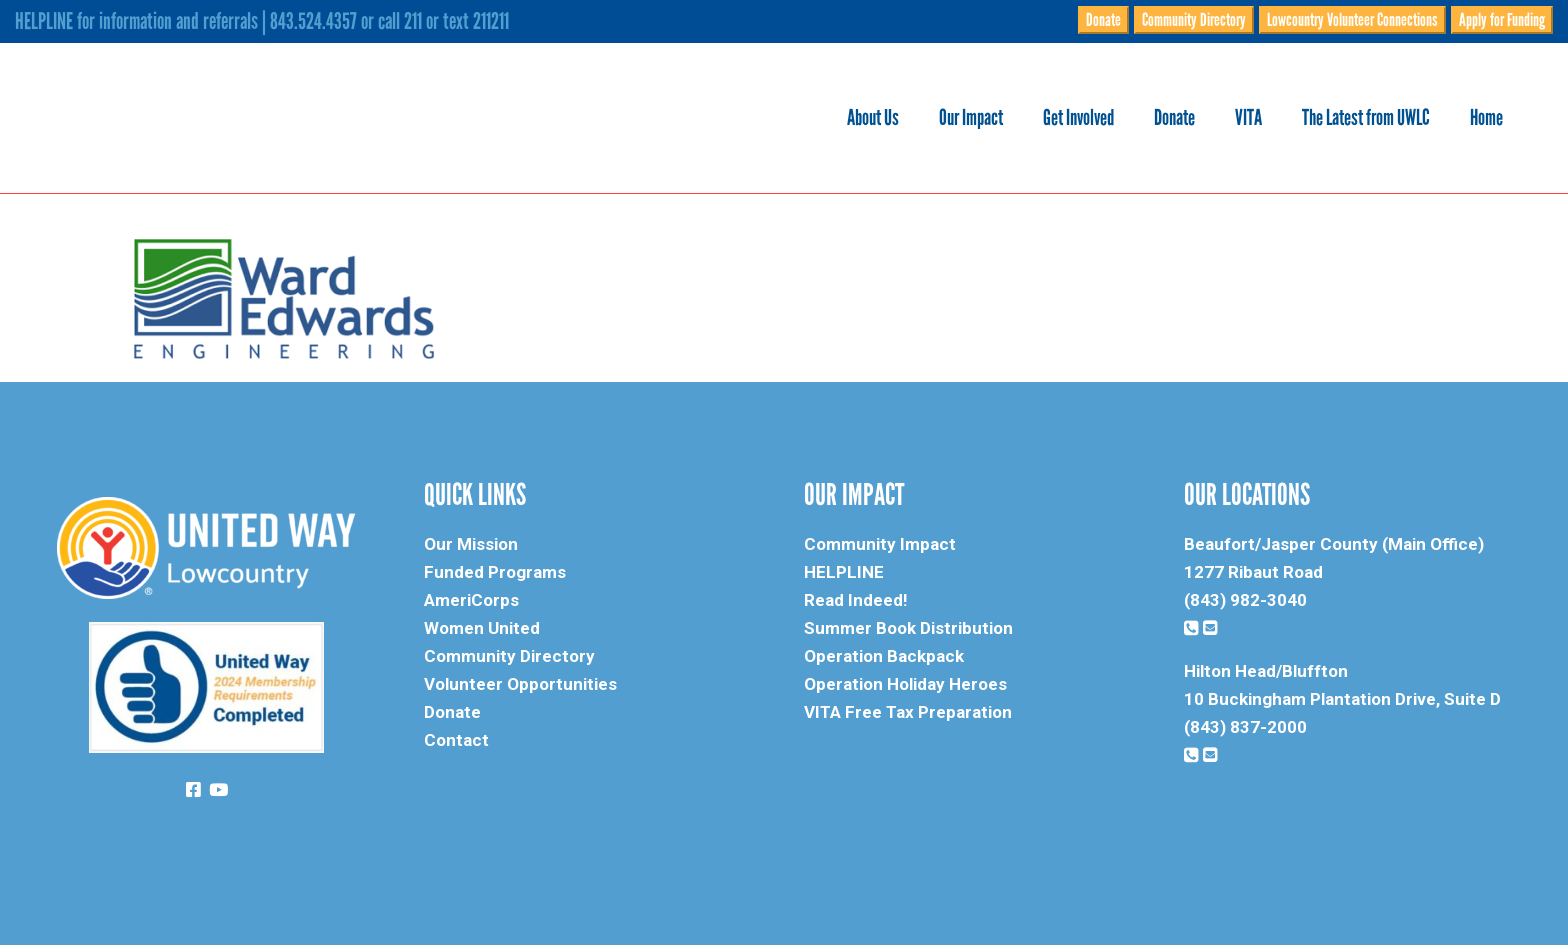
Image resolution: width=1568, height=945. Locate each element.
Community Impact (880, 544)
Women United (482, 628)
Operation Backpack (884, 656)
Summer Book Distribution (908, 628)
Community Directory (1194, 20)
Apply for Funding (1502, 20)
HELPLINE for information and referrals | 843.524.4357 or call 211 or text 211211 (262, 21)
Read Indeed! (856, 600)
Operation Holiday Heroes (905, 684)
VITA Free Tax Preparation (908, 712)
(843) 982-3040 (1245, 600)
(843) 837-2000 (1245, 727)
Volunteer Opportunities (520, 684)
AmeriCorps (471, 600)
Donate (1103, 20)
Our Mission (471, 544)
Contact (456, 740)
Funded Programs (495, 572)
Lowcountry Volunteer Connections (1352, 20)
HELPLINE (844, 572)
